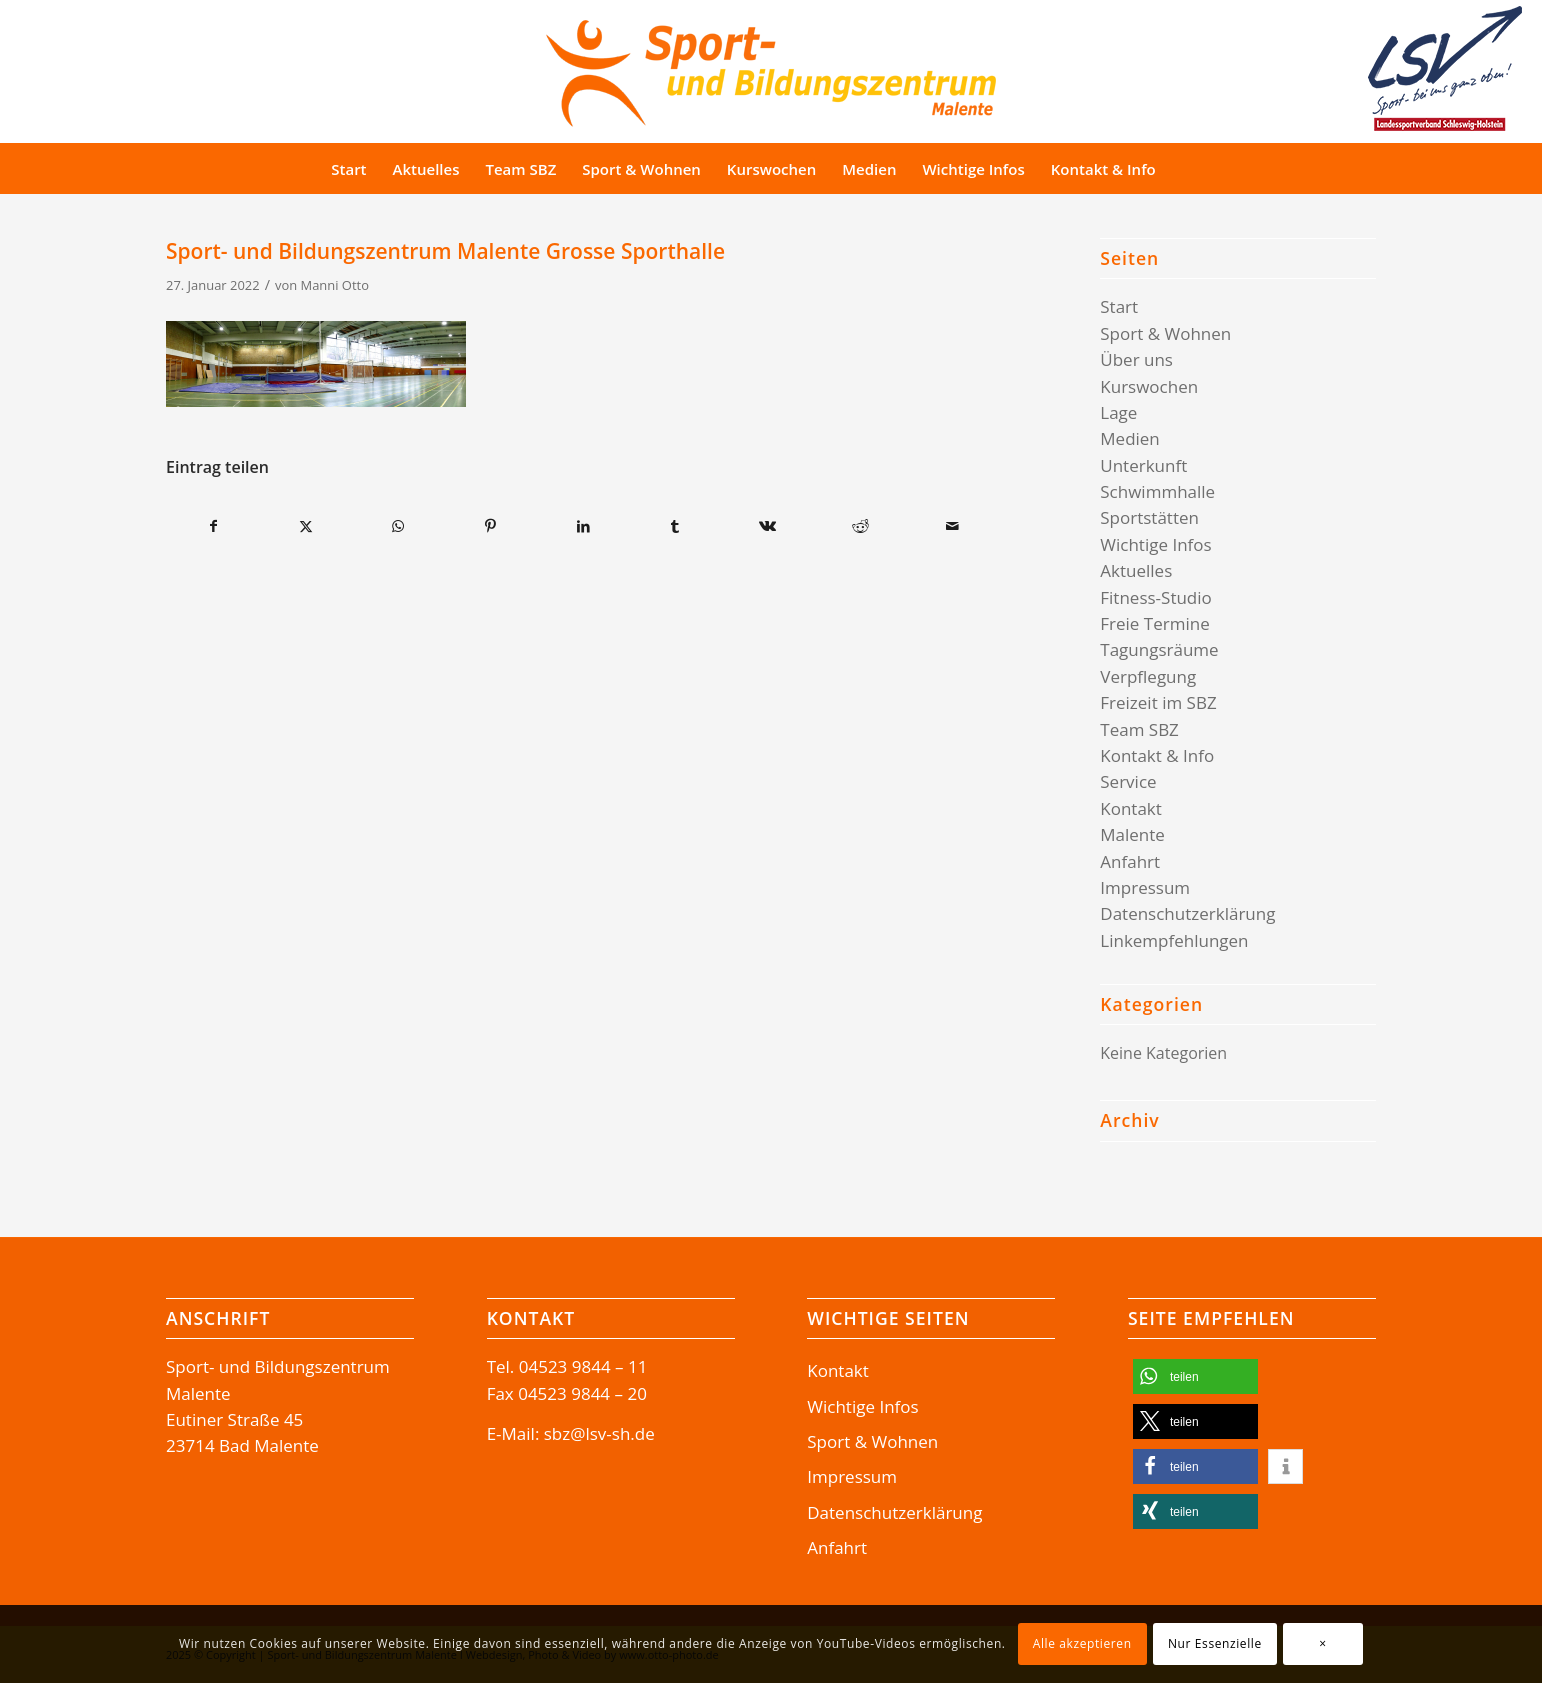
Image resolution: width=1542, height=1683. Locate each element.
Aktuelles (1136, 570)
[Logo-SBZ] (771, 68)
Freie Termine (1154, 623)
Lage (1118, 412)
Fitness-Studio (1156, 597)
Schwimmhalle (1157, 491)
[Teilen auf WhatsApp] (398, 526)
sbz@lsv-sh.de (599, 1433)
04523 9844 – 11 (583, 1366)
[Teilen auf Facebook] (213, 526)
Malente (1132, 834)
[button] (1195, 1376)
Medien (1130, 438)
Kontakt (1131, 808)
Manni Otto (335, 285)
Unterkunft (1143, 465)
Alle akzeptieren (1082, 1643)
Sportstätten (1149, 517)
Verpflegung (1148, 676)
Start (1119, 306)
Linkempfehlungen (1174, 940)
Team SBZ (1139, 729)
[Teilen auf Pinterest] (490, 526)
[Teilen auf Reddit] (860, 526)
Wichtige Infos (1155, 544)
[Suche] (1206, 169)
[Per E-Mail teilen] (952, 526)
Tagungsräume (1159, 649)
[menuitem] (348, 169)
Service (1128, 781)
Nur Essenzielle (1215, 1643)
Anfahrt (1130, 861)
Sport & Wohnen (1165, 333)
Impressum (1145, 887)
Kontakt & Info (1157, 755)
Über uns (1136, 359)
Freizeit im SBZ (1158, 702)
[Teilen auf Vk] (767, 526)
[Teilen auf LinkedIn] (582, 526)
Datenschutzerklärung (1187, 913)
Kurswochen (1149, 386)
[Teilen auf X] (305, 526)
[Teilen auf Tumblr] (675, 526)
